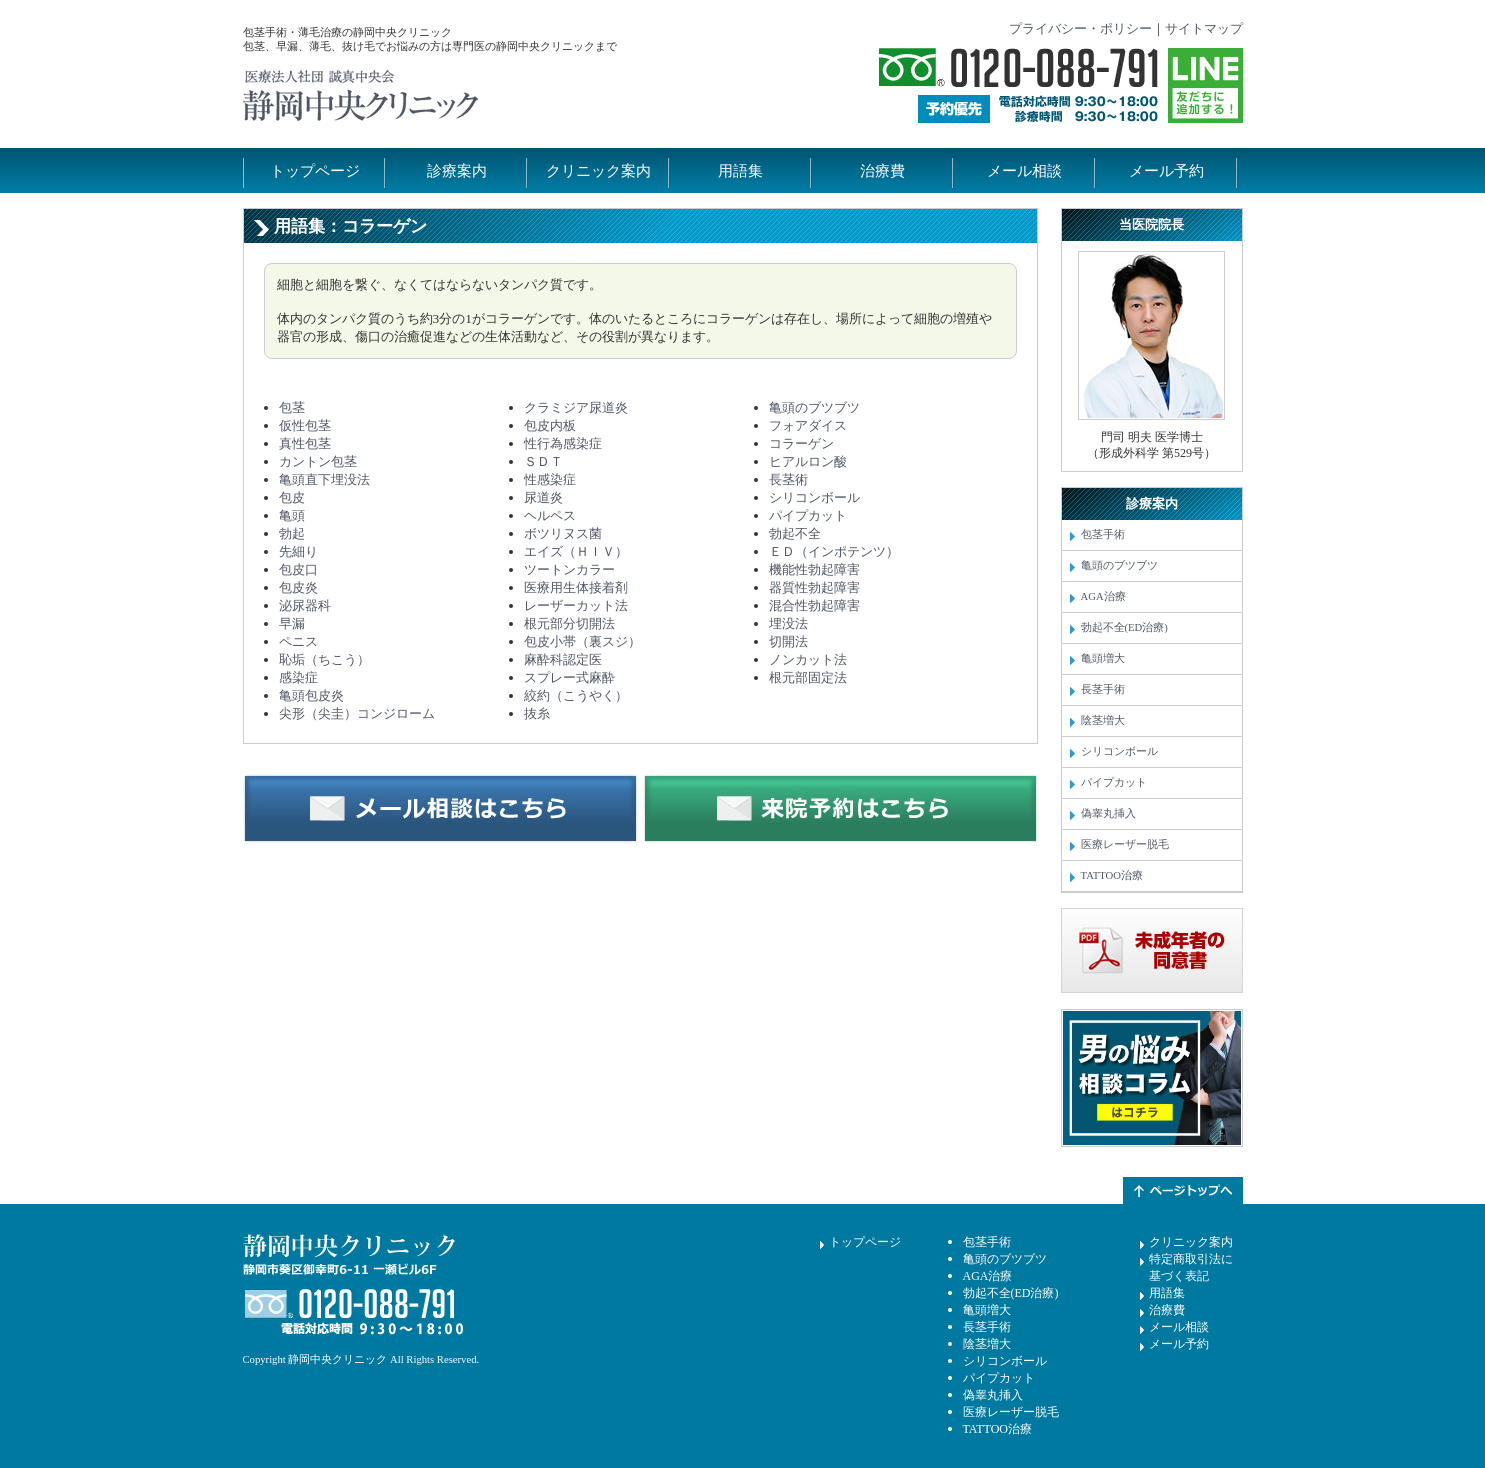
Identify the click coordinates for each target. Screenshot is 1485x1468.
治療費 (882, 171)
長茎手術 (1103, 689)
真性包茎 (305, 443)
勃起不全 (795, 533)
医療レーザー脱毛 (1125, 844)
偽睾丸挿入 (1108, 813)
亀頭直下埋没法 (324, 479)
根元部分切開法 (569, 623)
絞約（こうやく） (576, 695)
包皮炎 (298, 587)
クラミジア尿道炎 (576, 407)
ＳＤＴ (543, 461)
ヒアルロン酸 (808, 461)
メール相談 (1024, 171)
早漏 (292, 623)
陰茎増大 (1103, 720)
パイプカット (808, 515)
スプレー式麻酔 (569, 677)
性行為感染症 (563, 443)
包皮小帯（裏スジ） (582, 641)
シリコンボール (814, 497)
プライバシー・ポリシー (1080, 28)
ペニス (298, 641)
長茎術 (788, 479)
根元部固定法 (808, 677)
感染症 (298, 677)
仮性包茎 (305, 425)
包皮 (292, 497)
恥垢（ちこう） (324, 659)
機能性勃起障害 (814, 569)
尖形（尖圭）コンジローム (357, 713)
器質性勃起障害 (814, 587)
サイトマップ (1204, 28)
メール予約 (1166, 171)
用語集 (740, 171)
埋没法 (788, 623)
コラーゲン (801, 443)
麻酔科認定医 (563, 659)
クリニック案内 (598, 171)
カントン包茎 (318, 461)
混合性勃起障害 (814, 605)
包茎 (292, 407)
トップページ (315, 171)
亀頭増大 (1103, 658)
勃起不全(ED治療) (1124, 627)
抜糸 (537, 713)
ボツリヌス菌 (563, 533)
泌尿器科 (305, 605)
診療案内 (457, 171)
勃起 (292, 533)
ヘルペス (550, 515)
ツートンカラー (569, 569)
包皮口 (298, 569)
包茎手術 (1103, 534)
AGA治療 (1103, 596)
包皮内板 (550, 425)
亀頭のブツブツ (814, 407)
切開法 (788, 641)
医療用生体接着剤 (576, 587)
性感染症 (550, 479)
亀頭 (292, 515)
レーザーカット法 (576, 605)
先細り (298, 551)
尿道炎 (543, 497)
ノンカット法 (808, 659)
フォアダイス (808, 425)
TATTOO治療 (1112, 875)
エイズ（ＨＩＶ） (576, 551)
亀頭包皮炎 (311, 695)
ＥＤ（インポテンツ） (834, 551)
